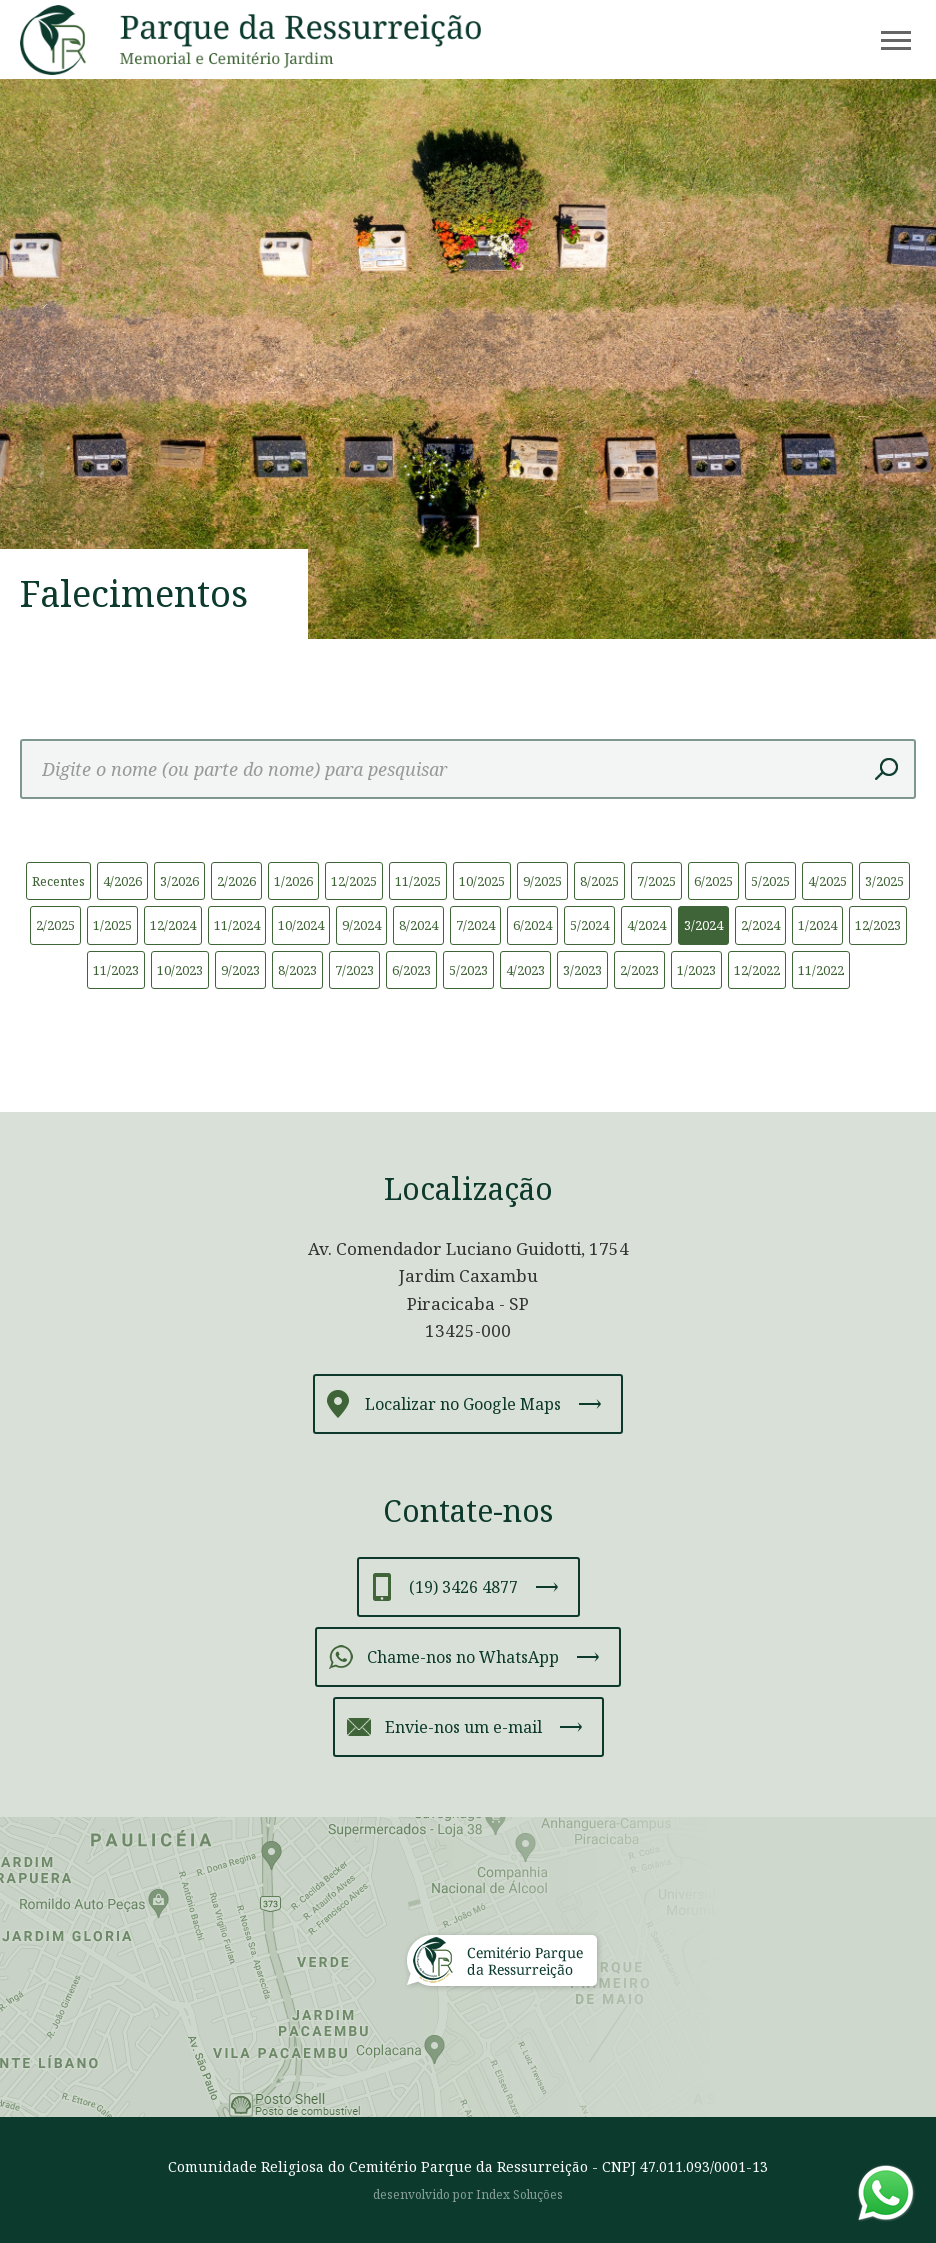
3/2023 (582, 970)
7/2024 (475, 925)
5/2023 (468, 970)
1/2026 (293, 881)
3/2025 (884, 881)
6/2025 (713, 881)
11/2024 (237, 925)
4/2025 (827, 881)
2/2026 (236, 881)
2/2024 (760, 925)
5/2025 (770, 881)
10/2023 (180, 970)
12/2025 (354, 881)
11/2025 (418, 881)
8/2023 (297, 970)
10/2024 (301, 925)
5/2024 (589, 925)
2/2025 (55, 925)
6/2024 (532, 925)
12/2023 (878, 925)
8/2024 (418, 925)
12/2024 (173, 925)
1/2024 (817, 925)
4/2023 (525, 970)
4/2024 (646, 925)
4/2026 (122, 881)
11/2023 (116, 970)
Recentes (58, 881)
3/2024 (703, 925)
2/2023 (639, 970)
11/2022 (821, 970)
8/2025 (599, 881)
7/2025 (656, 881)
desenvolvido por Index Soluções (468, 2194)
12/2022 (757, 970)
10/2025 (482, 881)
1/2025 (112, 925)
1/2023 (696, 970)
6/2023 (411, 970)
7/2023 (354, 970)
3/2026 (179, 881)
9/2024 (361, 925)
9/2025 (542, 881)
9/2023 (240, 970)
